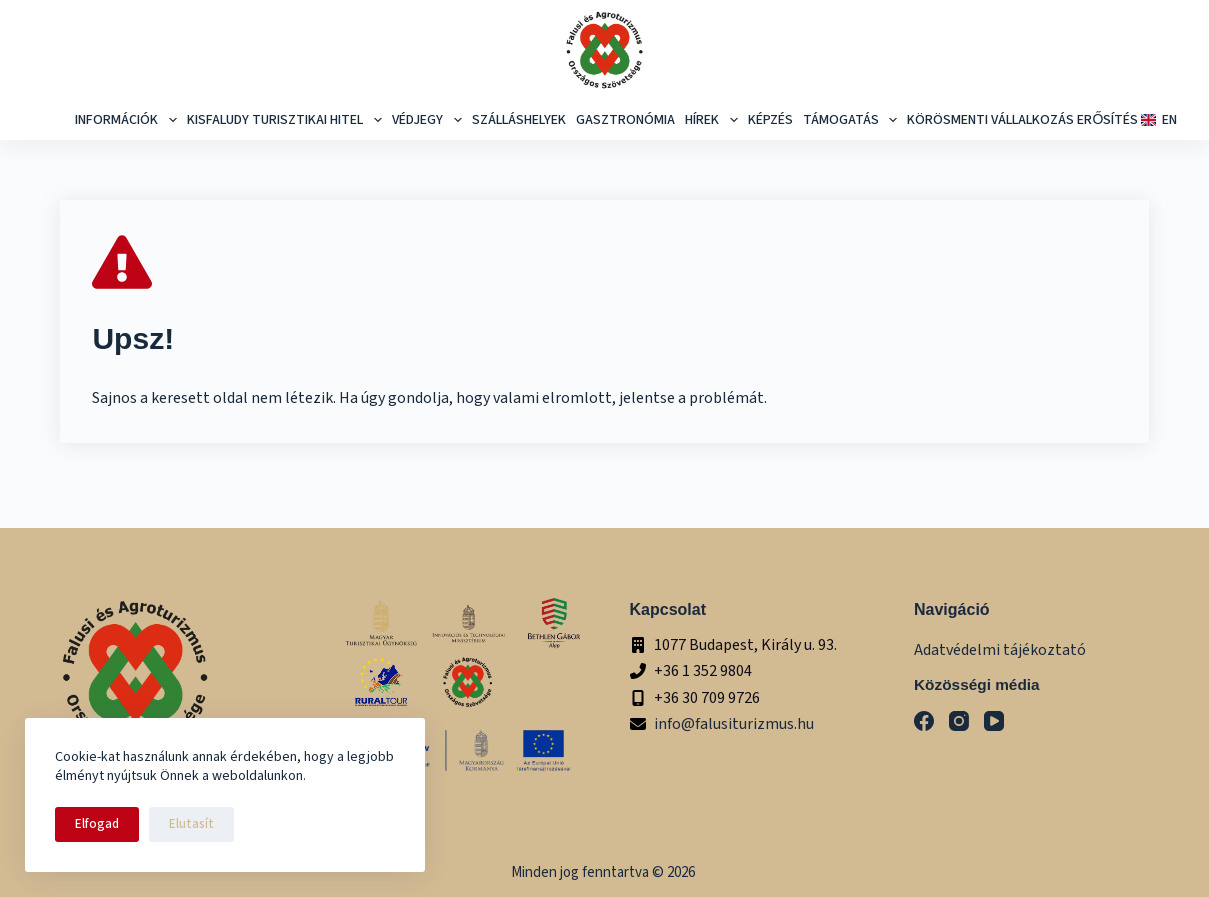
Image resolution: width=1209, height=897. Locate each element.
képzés (770, 120)
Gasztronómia (625, 120)
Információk (128, 120)
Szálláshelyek (519, 120)
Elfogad (97, 824)
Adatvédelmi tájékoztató (1000, 650)
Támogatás (853, 120)
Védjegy (429, 120)
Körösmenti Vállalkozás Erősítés (1022, 120)
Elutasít (191, 824)
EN (1156, 120)
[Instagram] (959, 721)
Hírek (714, 120)
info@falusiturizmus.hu (734, 724)
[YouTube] (994, 721)
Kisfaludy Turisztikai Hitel (287, 120)
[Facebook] (924, 721)
